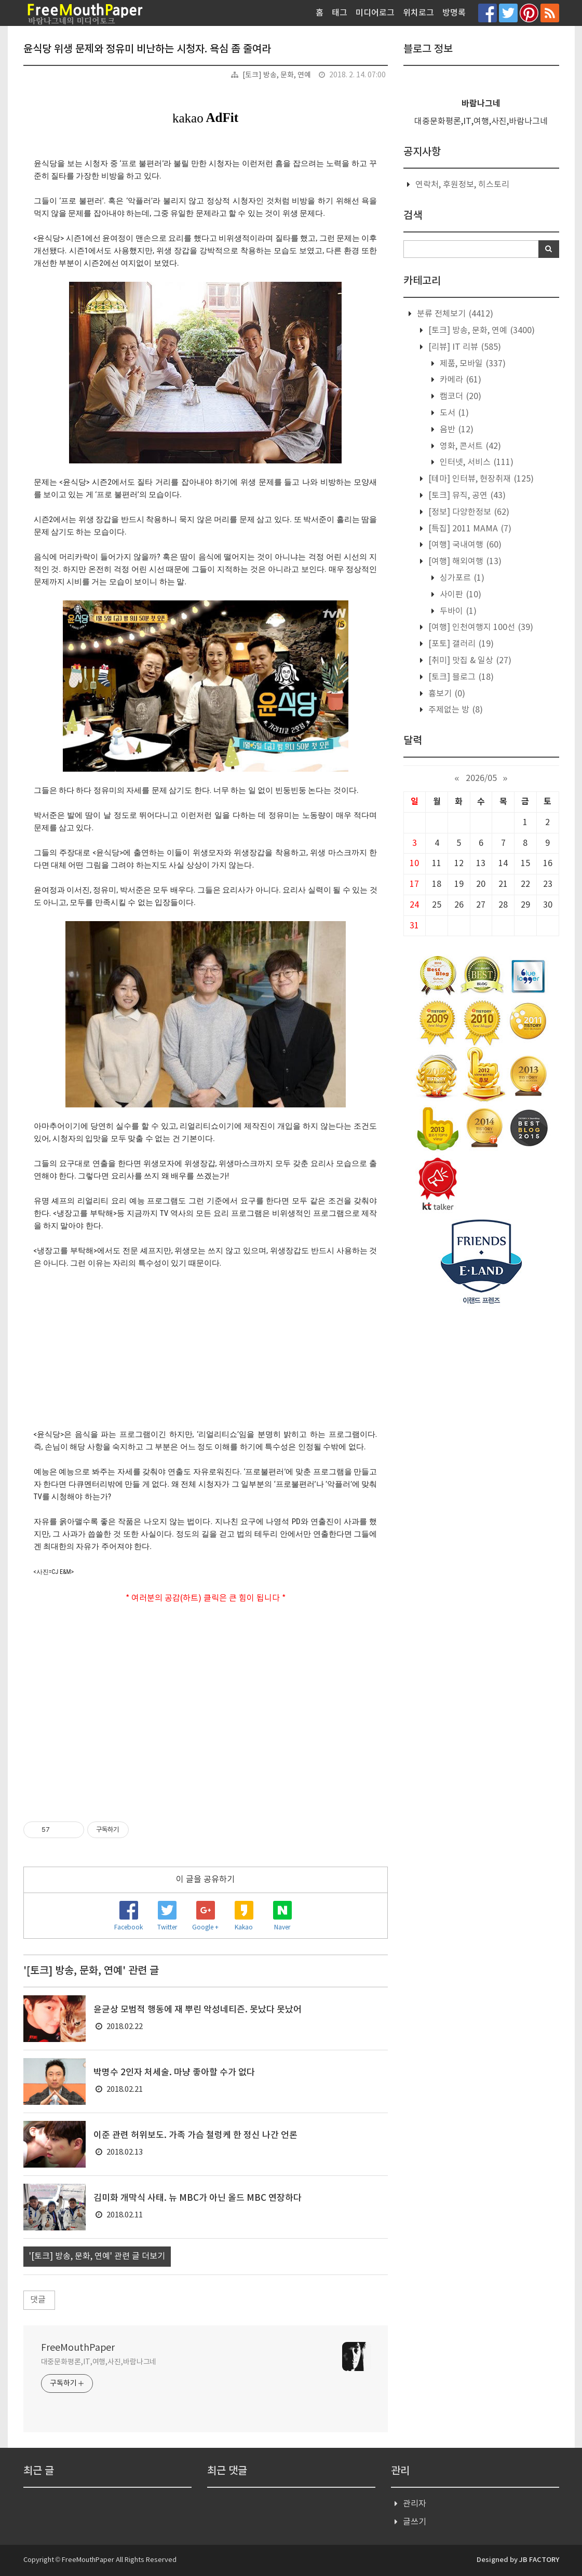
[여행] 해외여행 (464, 561)
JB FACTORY (539, 2560)
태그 (339, 13)
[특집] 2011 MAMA (468, 528)
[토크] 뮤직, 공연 (466, 495)
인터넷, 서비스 (475, 462)
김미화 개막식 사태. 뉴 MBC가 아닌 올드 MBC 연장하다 (197, 2198)
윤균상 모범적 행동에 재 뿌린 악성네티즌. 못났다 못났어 (197, 2010)
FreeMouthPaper (78, 2347)
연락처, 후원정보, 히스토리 (462, 184)
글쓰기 (414, 2522)
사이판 (459, 594)
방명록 (454, 13)
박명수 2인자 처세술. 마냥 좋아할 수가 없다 (174, 2072)
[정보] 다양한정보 (467, 512)
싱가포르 (461, 578)
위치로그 (418, 13)
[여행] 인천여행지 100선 (479, 627)
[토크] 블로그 (460, 677)
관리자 (414, 2504)
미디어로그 (375, 13)
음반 (455, 429)
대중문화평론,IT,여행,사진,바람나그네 (99, 2362)
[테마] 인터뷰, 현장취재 (480, 479)
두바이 (457, 611)
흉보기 (445, 693)
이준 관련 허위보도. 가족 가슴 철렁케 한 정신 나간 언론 (195, 2135)
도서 (453, 413)
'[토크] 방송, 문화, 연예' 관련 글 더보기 (97, 2256)
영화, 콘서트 (469, 446)
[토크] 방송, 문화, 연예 (276, 75)
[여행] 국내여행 (464, 545)
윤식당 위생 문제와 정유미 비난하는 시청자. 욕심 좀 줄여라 (147, 49)
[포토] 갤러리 (460, 644)
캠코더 (459, 396)
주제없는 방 (454, 710)
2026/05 (481, 778)
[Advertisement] (205, 1704)
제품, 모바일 (472, 363)
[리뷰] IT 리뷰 (463, 347)
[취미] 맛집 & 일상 (468, 660)
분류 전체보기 (454, 314)
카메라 (459, 380)
